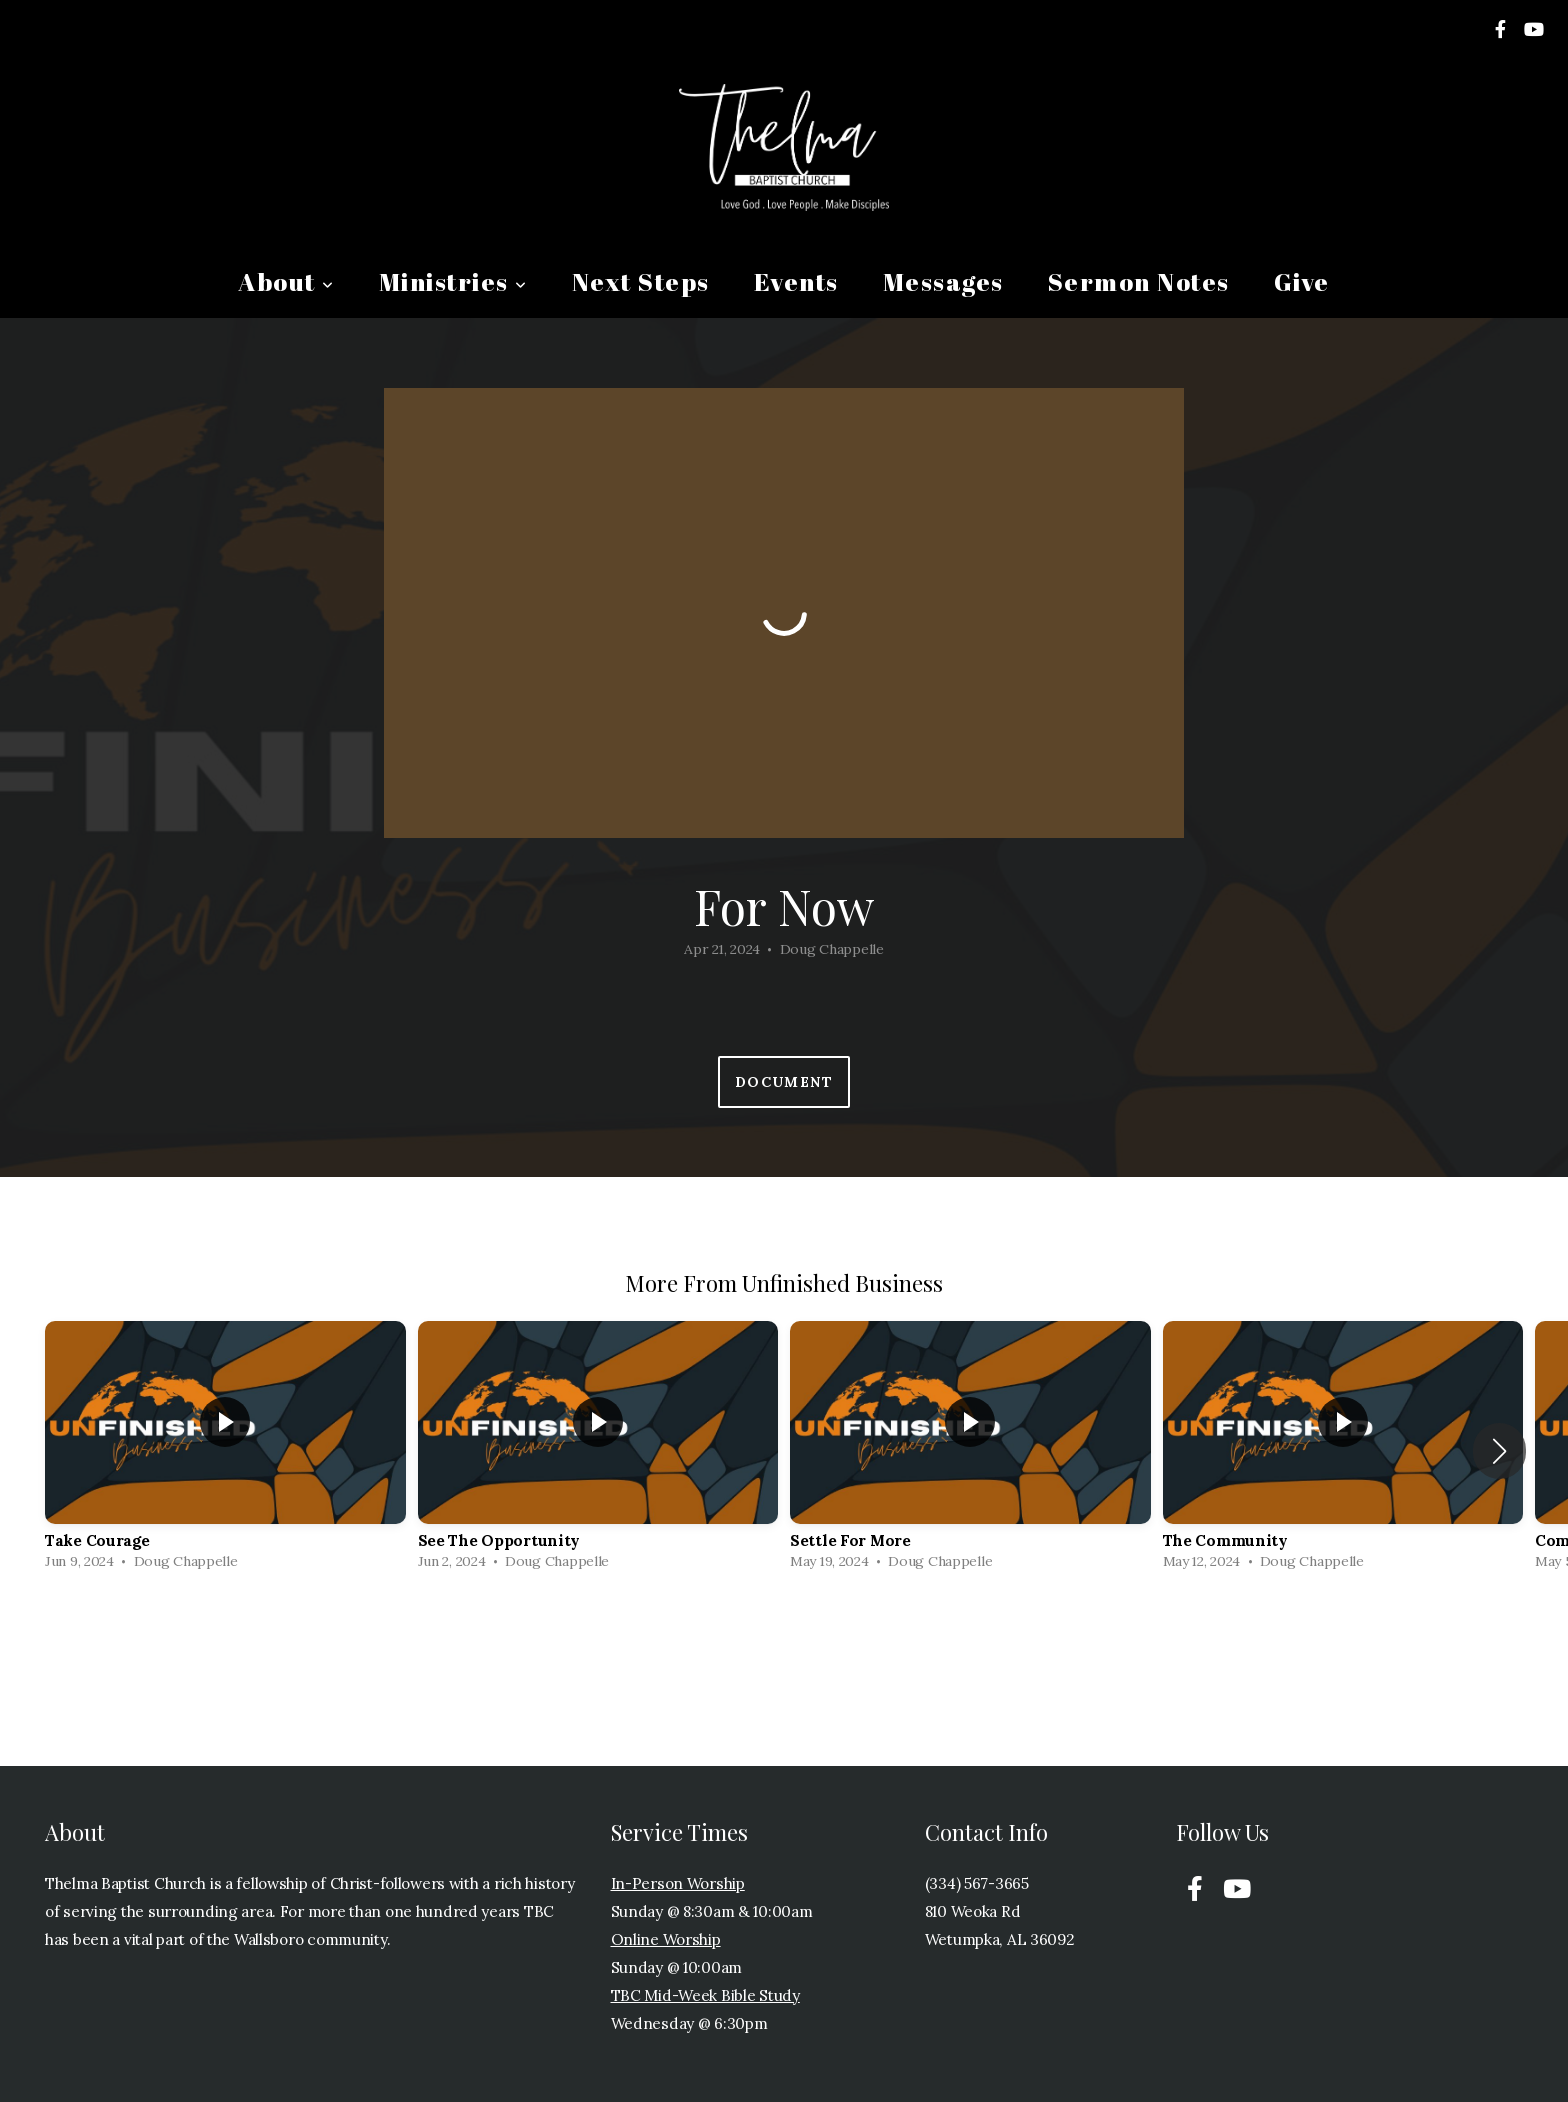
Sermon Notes (1139, 281)
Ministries (453, 281)
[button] (1499, 1451)
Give (1302, 281)
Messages (943, 281)
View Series (784, 1636)
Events (796, 281)
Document (784, 1082)
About (286, 281)
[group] (225, 1450)
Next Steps (641, 281)
